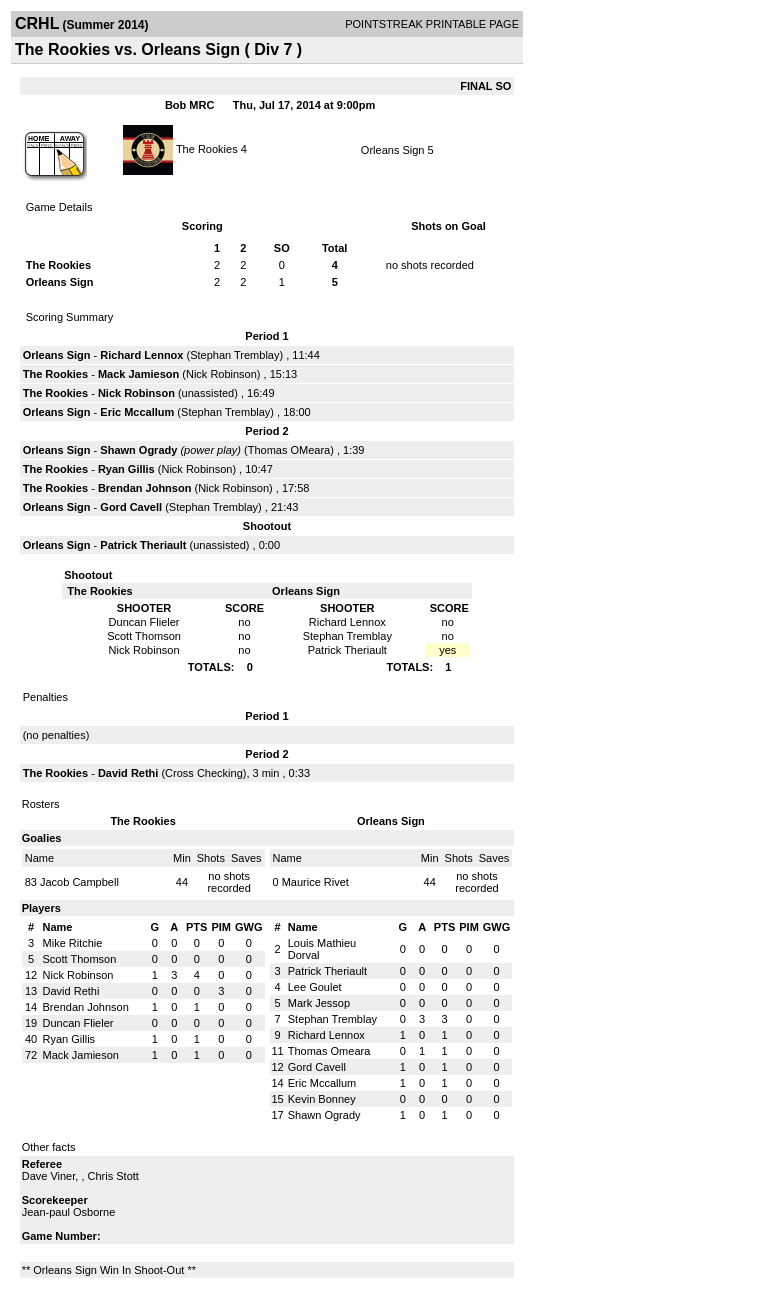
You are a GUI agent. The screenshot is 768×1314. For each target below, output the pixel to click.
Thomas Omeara (329, 1051)
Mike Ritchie (73, 943)
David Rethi (128, 773)
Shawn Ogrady (138, 450)
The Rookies (207, 148)
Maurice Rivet (315, 882)
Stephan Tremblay (234, 355)
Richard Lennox (141, 355)
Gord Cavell (131, 507)
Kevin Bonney (322, 1099)
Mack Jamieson (138, 374)
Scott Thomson (80, 959)
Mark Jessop (319, 1003)
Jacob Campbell (79, 882)
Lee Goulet (315, 987)
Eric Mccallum (137, 412)
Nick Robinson (221, 374)
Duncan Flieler (78, 1023)
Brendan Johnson (145, 488)
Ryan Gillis (126, 469)
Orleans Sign (393, 150)
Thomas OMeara (289, 450)
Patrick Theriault (143, 545)
